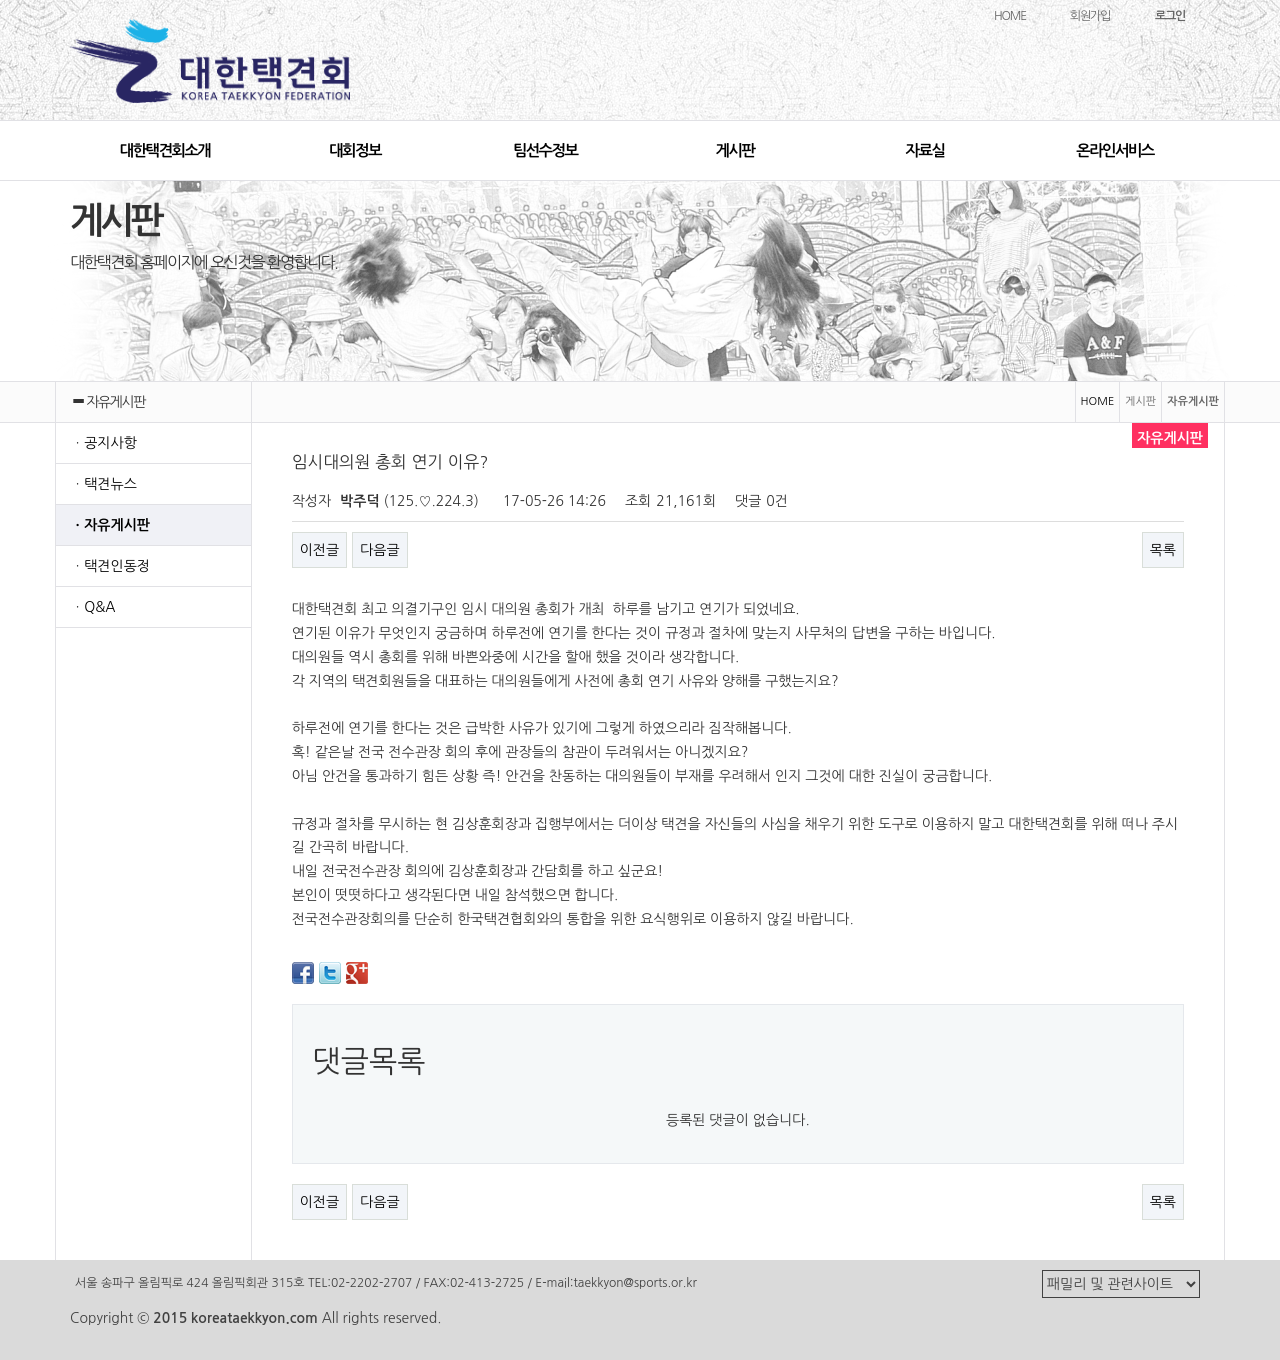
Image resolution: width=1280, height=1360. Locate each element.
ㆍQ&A (93, 607)
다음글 (379, 550)
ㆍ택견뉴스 (104, 484)
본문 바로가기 (0, 0)
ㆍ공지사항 (104, 443)
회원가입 (1090, 16)
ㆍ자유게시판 (110, 525)
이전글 (319, 550)
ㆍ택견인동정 (110, 566)
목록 (1163, 550)
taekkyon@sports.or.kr (634, 1283)
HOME (1010, 16)
